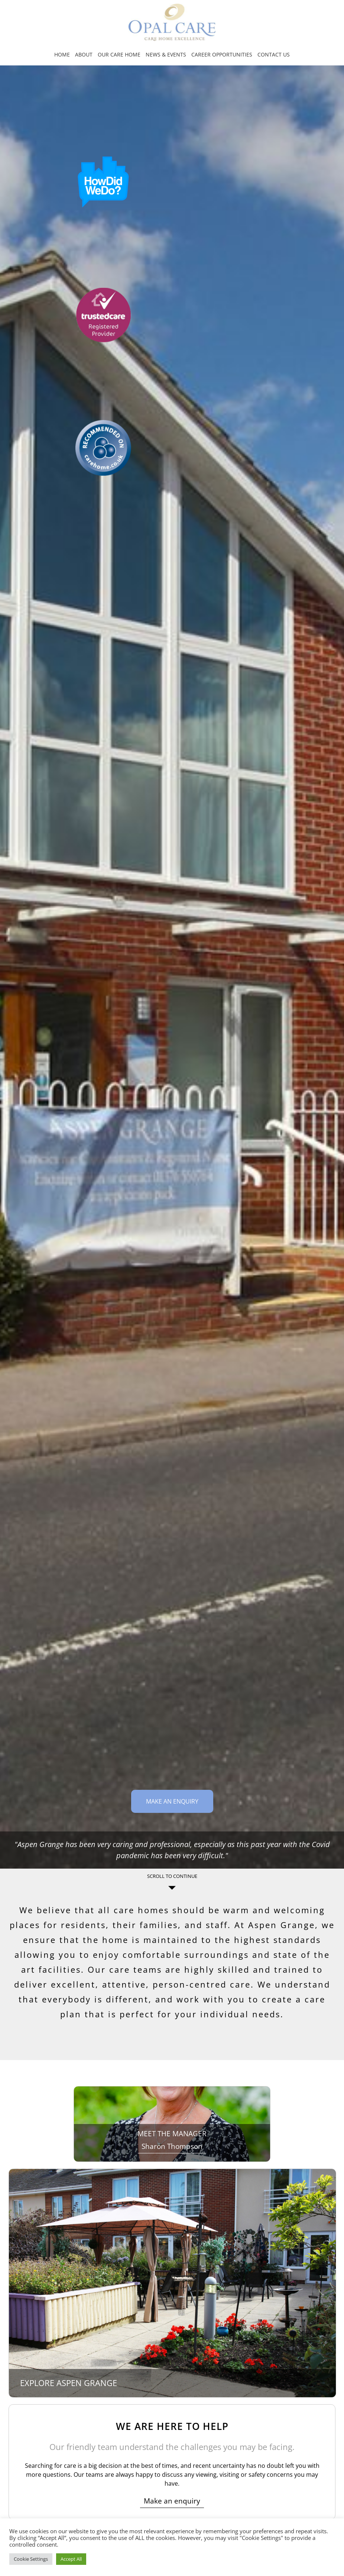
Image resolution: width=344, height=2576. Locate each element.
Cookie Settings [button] (31, 2559)
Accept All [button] (71, 2559)
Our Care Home (119, 54)
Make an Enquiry (172, 1801)
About (84, 54)
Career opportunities (221, 54)
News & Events (166, 54)
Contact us (273, 54)
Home (62, 54)
